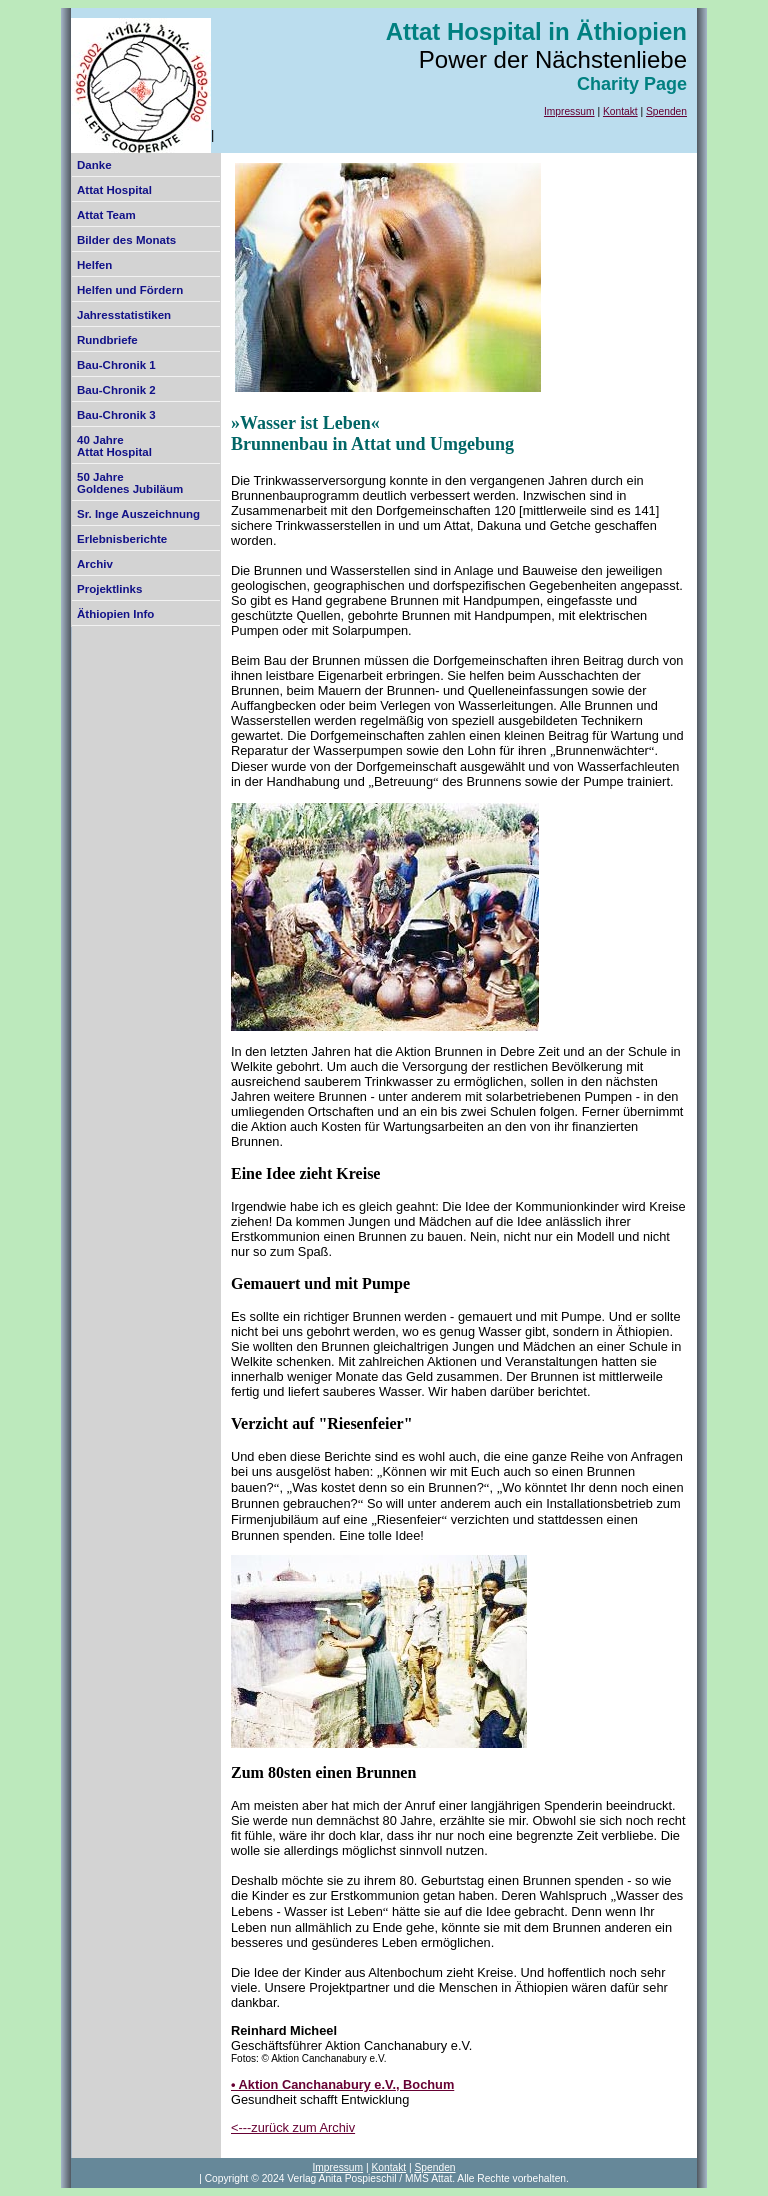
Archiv (95, 564)
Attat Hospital (114, 190)
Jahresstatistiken (124, 315)
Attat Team (106, 215)
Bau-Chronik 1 (116, 365)
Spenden (666, 111)
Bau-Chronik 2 (116, 390)
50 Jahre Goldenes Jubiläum (130, 483)
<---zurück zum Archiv (293, 2127)
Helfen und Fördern (130, 290)
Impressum (569, 111)
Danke (94, 165)
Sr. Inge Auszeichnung (138, 514)
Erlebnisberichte (122, 539)
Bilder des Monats (126, 240)
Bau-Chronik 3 (116, 415)
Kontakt (620, 111)
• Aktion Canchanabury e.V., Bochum (342, 2084)
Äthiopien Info (115, 614)
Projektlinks (109, 589)
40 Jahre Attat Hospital (114, 446)
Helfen (94, 265)
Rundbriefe (107, 340)
